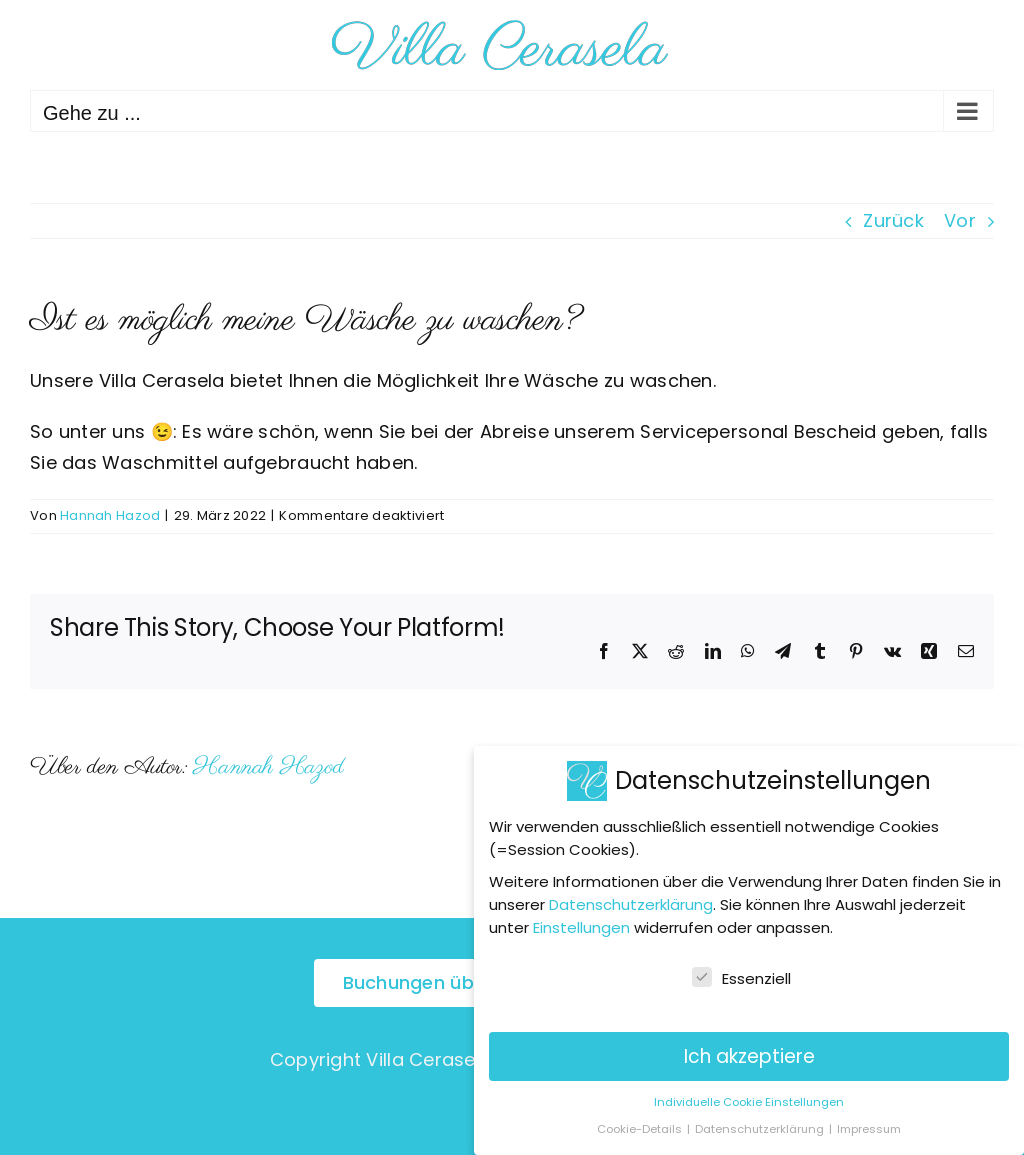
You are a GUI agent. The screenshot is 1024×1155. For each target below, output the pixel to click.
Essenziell (741, 976)
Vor (960, 220)
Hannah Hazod (110, 515)
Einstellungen (581, 925)
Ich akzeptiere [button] (749, 1053)
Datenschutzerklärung (631, 902)
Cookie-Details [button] (641, 1127)
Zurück (893, 220)
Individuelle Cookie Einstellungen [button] (749, 1099)
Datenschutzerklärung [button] (761, 1127)
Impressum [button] (869, 1127)
